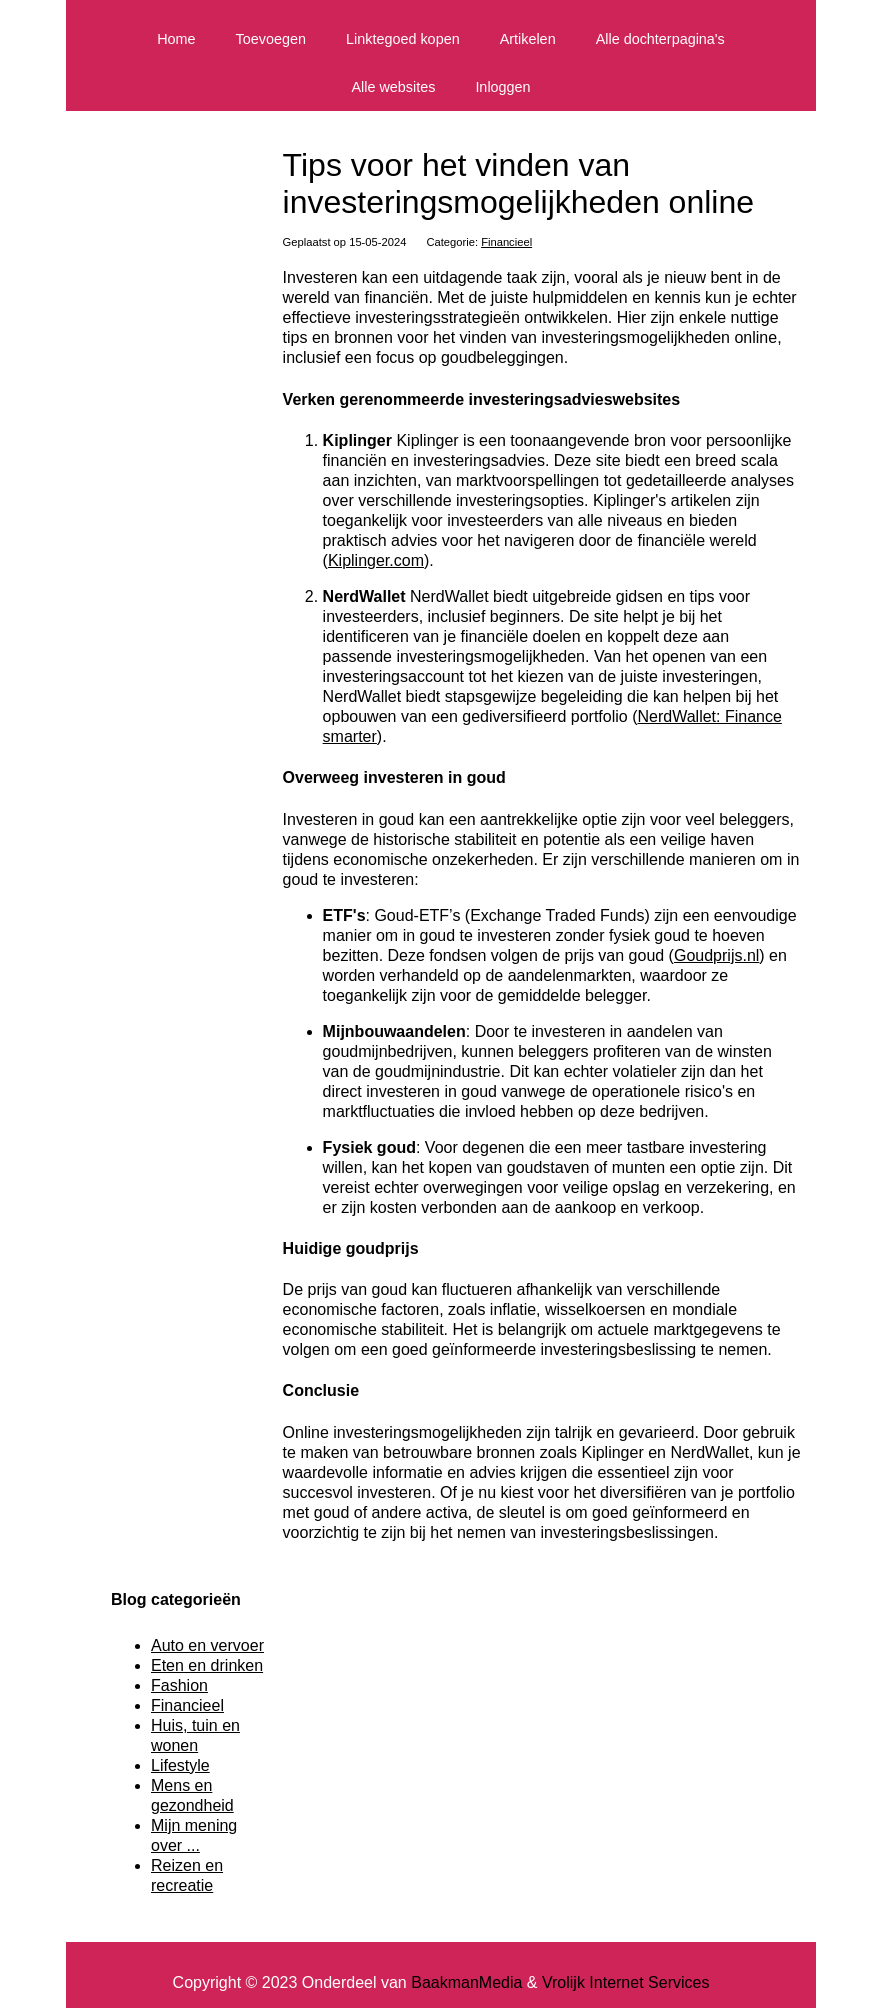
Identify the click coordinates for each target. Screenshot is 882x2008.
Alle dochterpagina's (660, 39)
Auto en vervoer (207, 1645)
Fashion (179, 1685)
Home (176, 39)
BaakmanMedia (466, 1982)
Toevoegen (271, 39)
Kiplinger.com (376, 560)
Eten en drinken (207, 1665)
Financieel (506, 242)
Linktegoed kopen (403, 39)
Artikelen (528, 39)
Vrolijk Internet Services (625, 1982)
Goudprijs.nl (716, 955)
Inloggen (502, 87)
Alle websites (393, 87)
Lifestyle (180, 1765)
